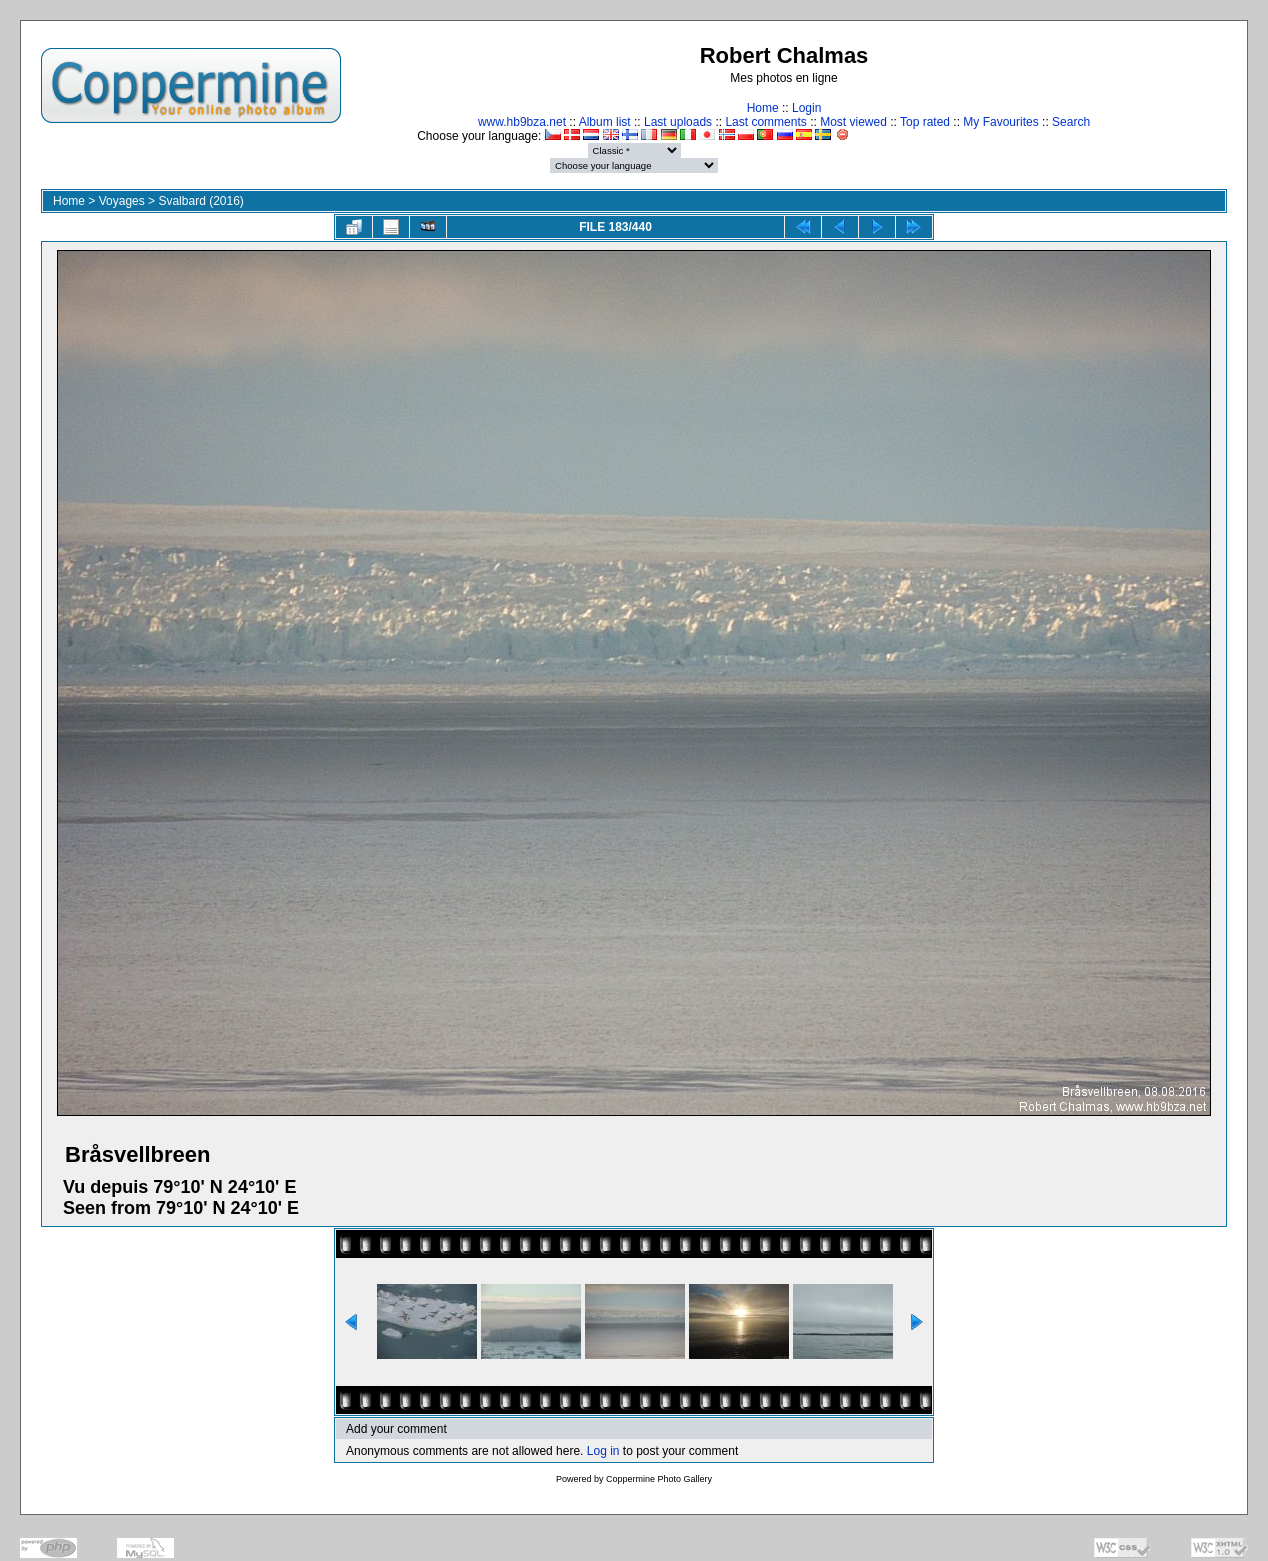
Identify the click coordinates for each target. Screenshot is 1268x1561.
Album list (605, 122)
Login (806, 108)
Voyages (122, 201)
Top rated (925, 122)
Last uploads (678, 122)
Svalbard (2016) (200, 201)
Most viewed (853, 122)
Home (763, 108)
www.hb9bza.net (522, 122)
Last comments (765, 122)
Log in (603, 1451)
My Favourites (1000, 122)
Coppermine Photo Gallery (659, 1479)
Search (1071, 122)
